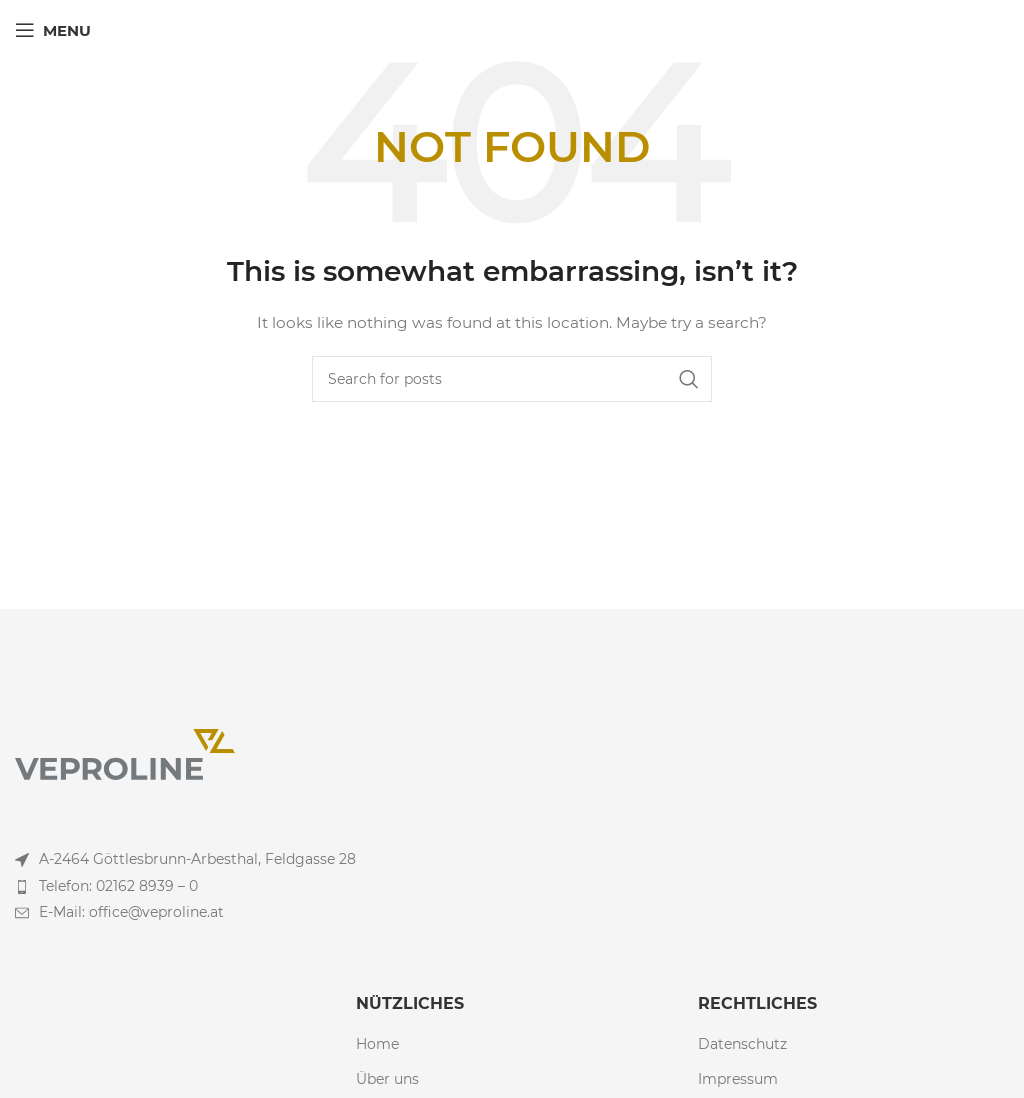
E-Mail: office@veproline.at (131, 912)
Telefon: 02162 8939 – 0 (118, 886)
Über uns (387, 1079)
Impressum (738, 1079)
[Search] (512, 379)
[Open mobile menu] (53, 30)
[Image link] (125, 753)
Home (377, 1044)
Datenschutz (742, 1044)
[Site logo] (512, 29)
